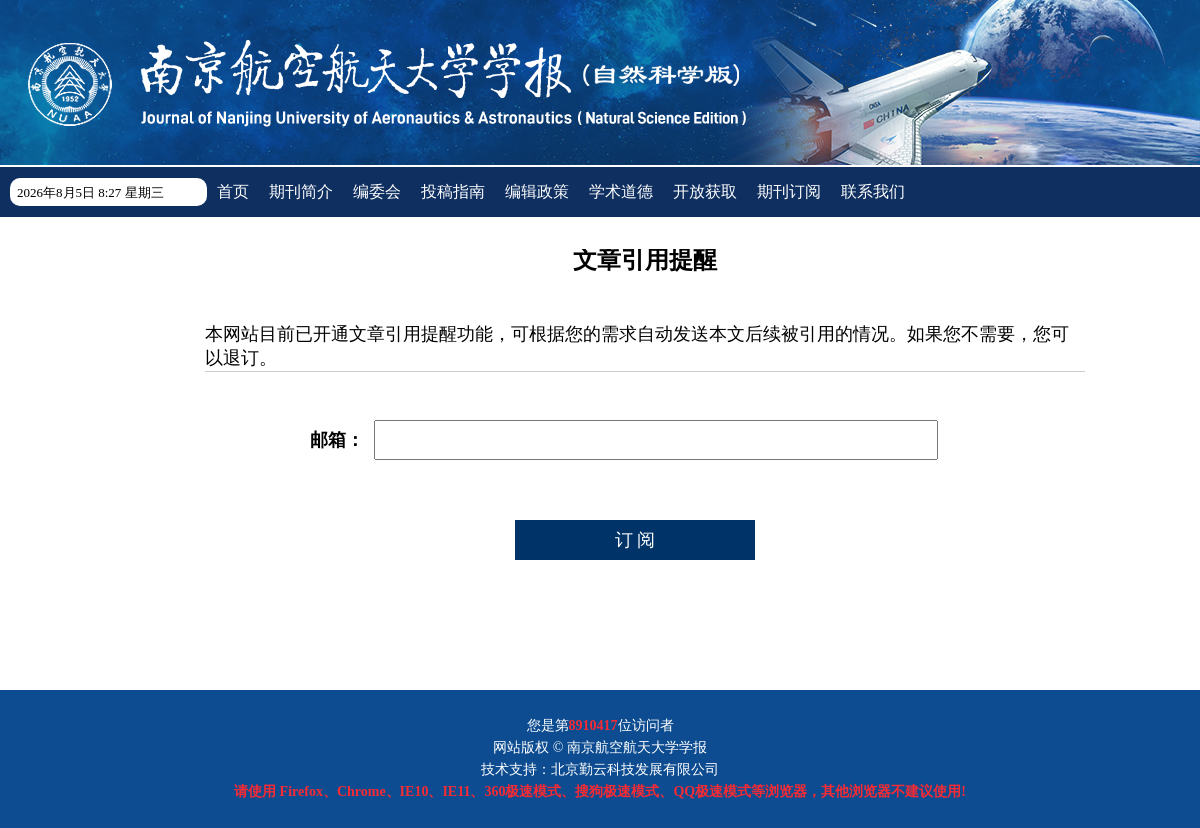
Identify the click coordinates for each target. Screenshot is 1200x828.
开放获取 (705, 191)
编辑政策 (537, 191)
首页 (233, 191)
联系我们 (873, 191)
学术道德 (621, 191)
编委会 (377, 191)
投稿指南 (453, 191)
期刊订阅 (789, 191)
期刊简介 (301, 191)
